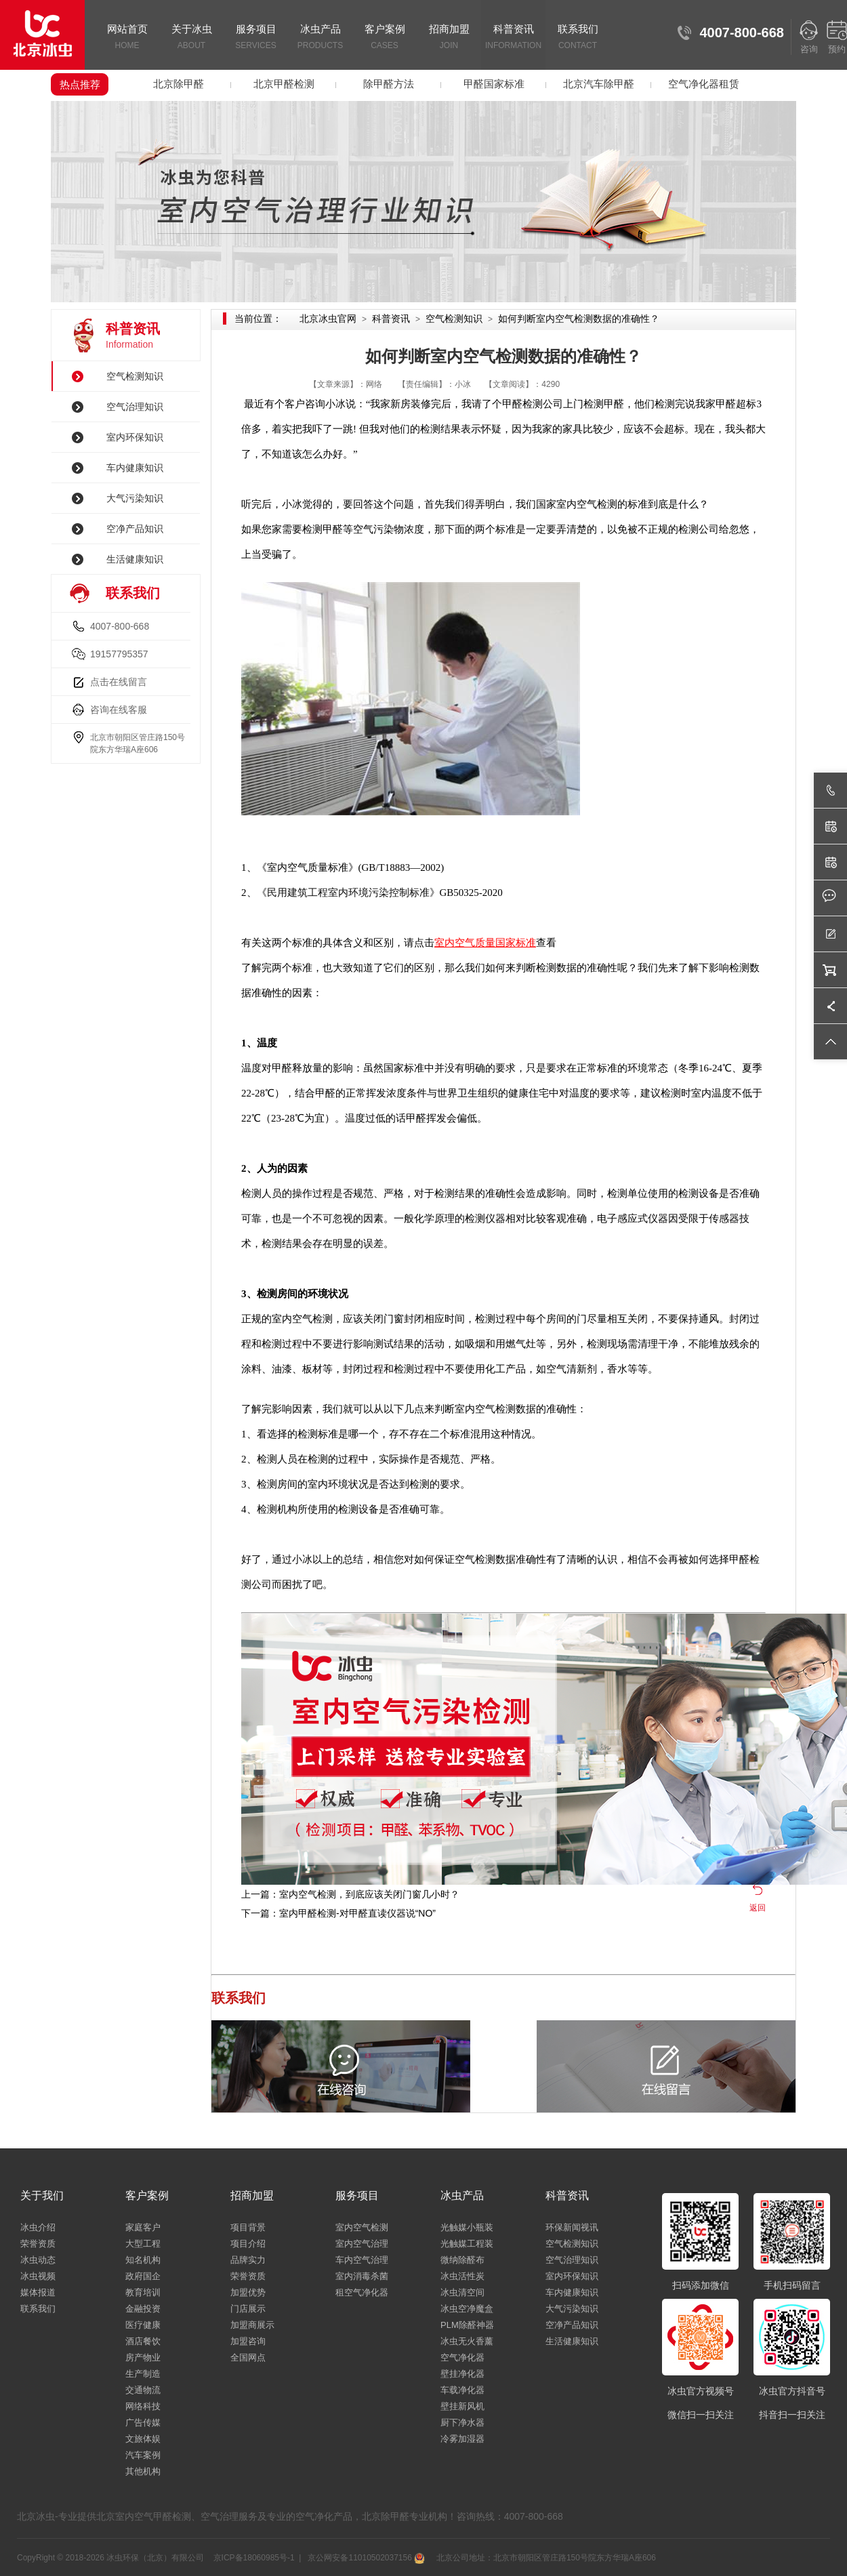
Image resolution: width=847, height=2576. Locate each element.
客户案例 (384, 38)
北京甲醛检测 (283, 83)
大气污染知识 (134, 498)
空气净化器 (462, 2357)
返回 (757, 1908)
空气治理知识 (134, 406)
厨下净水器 (462, 2422)
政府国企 (143, 2276)
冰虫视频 (38, 2276)
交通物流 (143, 2390)
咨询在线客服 (118, 709)
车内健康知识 (134, 467)
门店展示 (248, 2309)
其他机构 (143, 2471)
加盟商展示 (252, 2325)
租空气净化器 (361, 2292)
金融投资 (143, 2309)
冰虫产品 (320, 38)
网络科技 (143, 2406)
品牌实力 (248, 2260)
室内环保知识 (134, 437)
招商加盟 (449, 38)
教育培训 (143, 2292)
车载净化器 (462, 2390)
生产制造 (143, 2374)
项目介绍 (248, 2243)
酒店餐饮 (143, 2341)
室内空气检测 (361, 2227)
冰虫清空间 (462, 2292)
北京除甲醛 (178, 83)
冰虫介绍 (38, 2227)
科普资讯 (513, 38)
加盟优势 (248, 2292)
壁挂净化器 (462, 2374)
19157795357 (119, 654)
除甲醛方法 (388, 83)
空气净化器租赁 (703, 83)
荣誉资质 (38, 2243)
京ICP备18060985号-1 (254, 2557)
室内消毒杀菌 (361, 2276)
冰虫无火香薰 (466, 2341)
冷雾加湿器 (462, 2439)
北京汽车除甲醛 (598, 83)
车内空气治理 (361, 2260)
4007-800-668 (119, 626)
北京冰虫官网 (327, 318)
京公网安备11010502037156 (365, 2557)
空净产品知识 (134, 528)
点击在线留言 (118, 681)
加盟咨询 (248, 2341)
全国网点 (248, 2357)
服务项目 (256, 38)
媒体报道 (38, 2292)
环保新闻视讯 (571, 2227)
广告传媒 (143, 2422)
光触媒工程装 (466, 2243)
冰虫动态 (38, 2260)
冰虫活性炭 (462, 2276)
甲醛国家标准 (493, 83)
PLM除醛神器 (467, 2325)
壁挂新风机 (462, 2406)
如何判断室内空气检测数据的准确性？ (578, 318)
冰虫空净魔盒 (466, 2309)
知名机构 (143, 2260)
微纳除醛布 (462, 2260)
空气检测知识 (134, 376)
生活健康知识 (134, 559)
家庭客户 (143, 2227)
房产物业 (143, 2357)
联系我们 (577, 38)
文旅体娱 (143, 2439)
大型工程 (143, 2243)
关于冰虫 (191, 38)
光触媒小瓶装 (466, 2227)
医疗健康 (143, 2325)
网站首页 (127, 38)
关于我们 (42, 2195)
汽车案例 (143, 2455)
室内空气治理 (361, 2243)
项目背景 (248, 2227)
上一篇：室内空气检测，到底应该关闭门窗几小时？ (350, 1894)
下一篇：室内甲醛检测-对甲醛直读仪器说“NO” (338, 1913)
